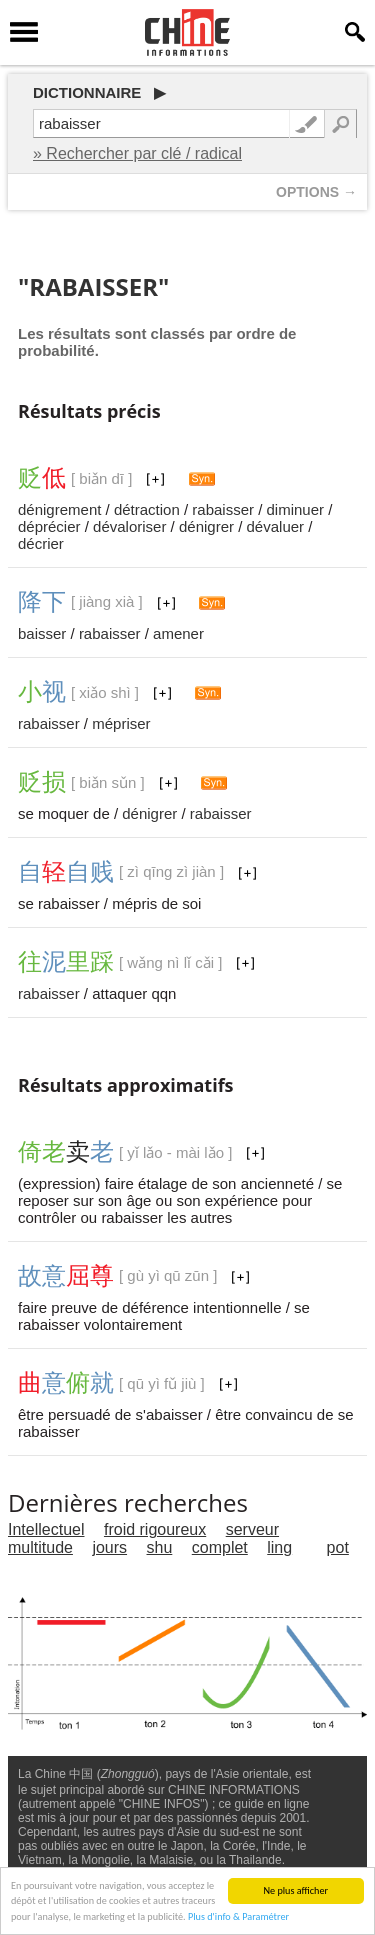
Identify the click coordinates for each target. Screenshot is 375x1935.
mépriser (121, 723)
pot (338, 1547)
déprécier (49, 526)
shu (160, 1547)
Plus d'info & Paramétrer (238, 1917)
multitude (40, 1547)
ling (279, 1547)
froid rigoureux (155, 1529)
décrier (41, 543)
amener (178, 633)
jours (109, 1547)
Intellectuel (46, 1529)
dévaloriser (129, 526)
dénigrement (59, 509)
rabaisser (223, 509)
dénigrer (206, 526)
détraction (147, 509)
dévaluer (276, 526)
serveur (252, 1529)
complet (220, 1547)
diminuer (296, 509)
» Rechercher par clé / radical (137, 153)
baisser (42, 633)
